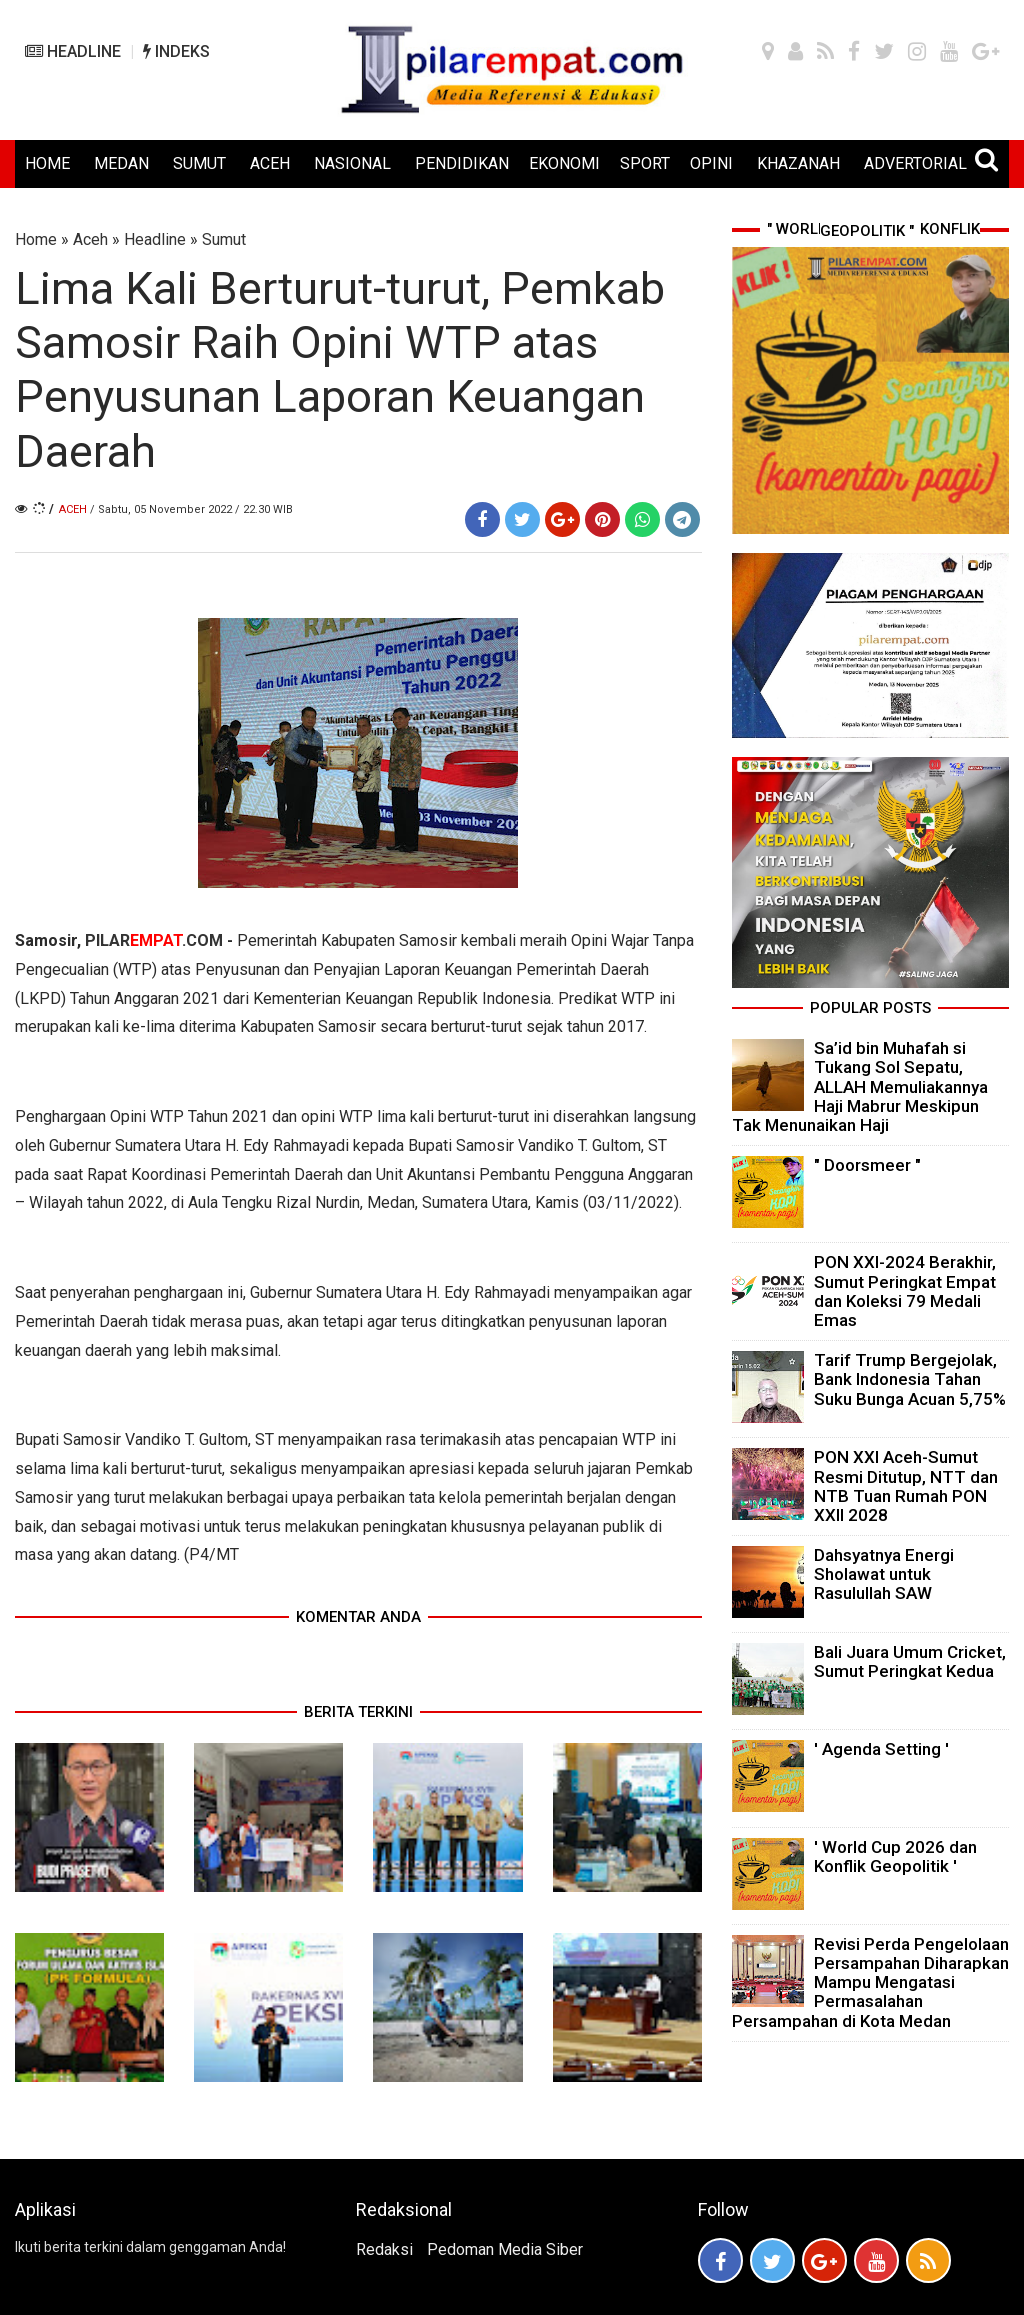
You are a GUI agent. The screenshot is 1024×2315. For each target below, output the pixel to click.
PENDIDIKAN (462, 163)
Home (36, 239)
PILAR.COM (154, 940)
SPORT (645, 163)
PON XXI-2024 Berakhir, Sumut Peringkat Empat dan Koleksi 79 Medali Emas (905, 1291)
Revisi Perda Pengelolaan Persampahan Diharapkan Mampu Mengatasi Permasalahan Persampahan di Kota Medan (870, 1982)
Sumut (224, 239)
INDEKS (176, 51)
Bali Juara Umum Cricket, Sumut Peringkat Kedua (910, 1661)
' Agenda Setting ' (881, 1749)
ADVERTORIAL (915, 163)
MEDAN (121, 163)
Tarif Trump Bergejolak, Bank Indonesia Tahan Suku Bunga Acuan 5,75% (910, 1379)
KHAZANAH (798, 163)
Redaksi (384, 2249)
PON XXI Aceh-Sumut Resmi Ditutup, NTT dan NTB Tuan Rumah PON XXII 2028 (906, 1486)
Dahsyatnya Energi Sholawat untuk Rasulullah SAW (884, 1574)
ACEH (270, 163)
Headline (155, 239)
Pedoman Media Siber (505, 2249)
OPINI (711, 163)
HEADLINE (73, 51)
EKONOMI (564, 163)
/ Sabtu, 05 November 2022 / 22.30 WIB (191, 509)
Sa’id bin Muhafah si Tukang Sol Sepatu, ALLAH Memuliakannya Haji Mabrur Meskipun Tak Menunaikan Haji (860, 1086)
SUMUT (199, 163)
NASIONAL (352, 163)
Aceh (90, 239)
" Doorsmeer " (867, 1165)
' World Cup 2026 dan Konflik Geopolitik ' (895, 1856)
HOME (47, 163)
